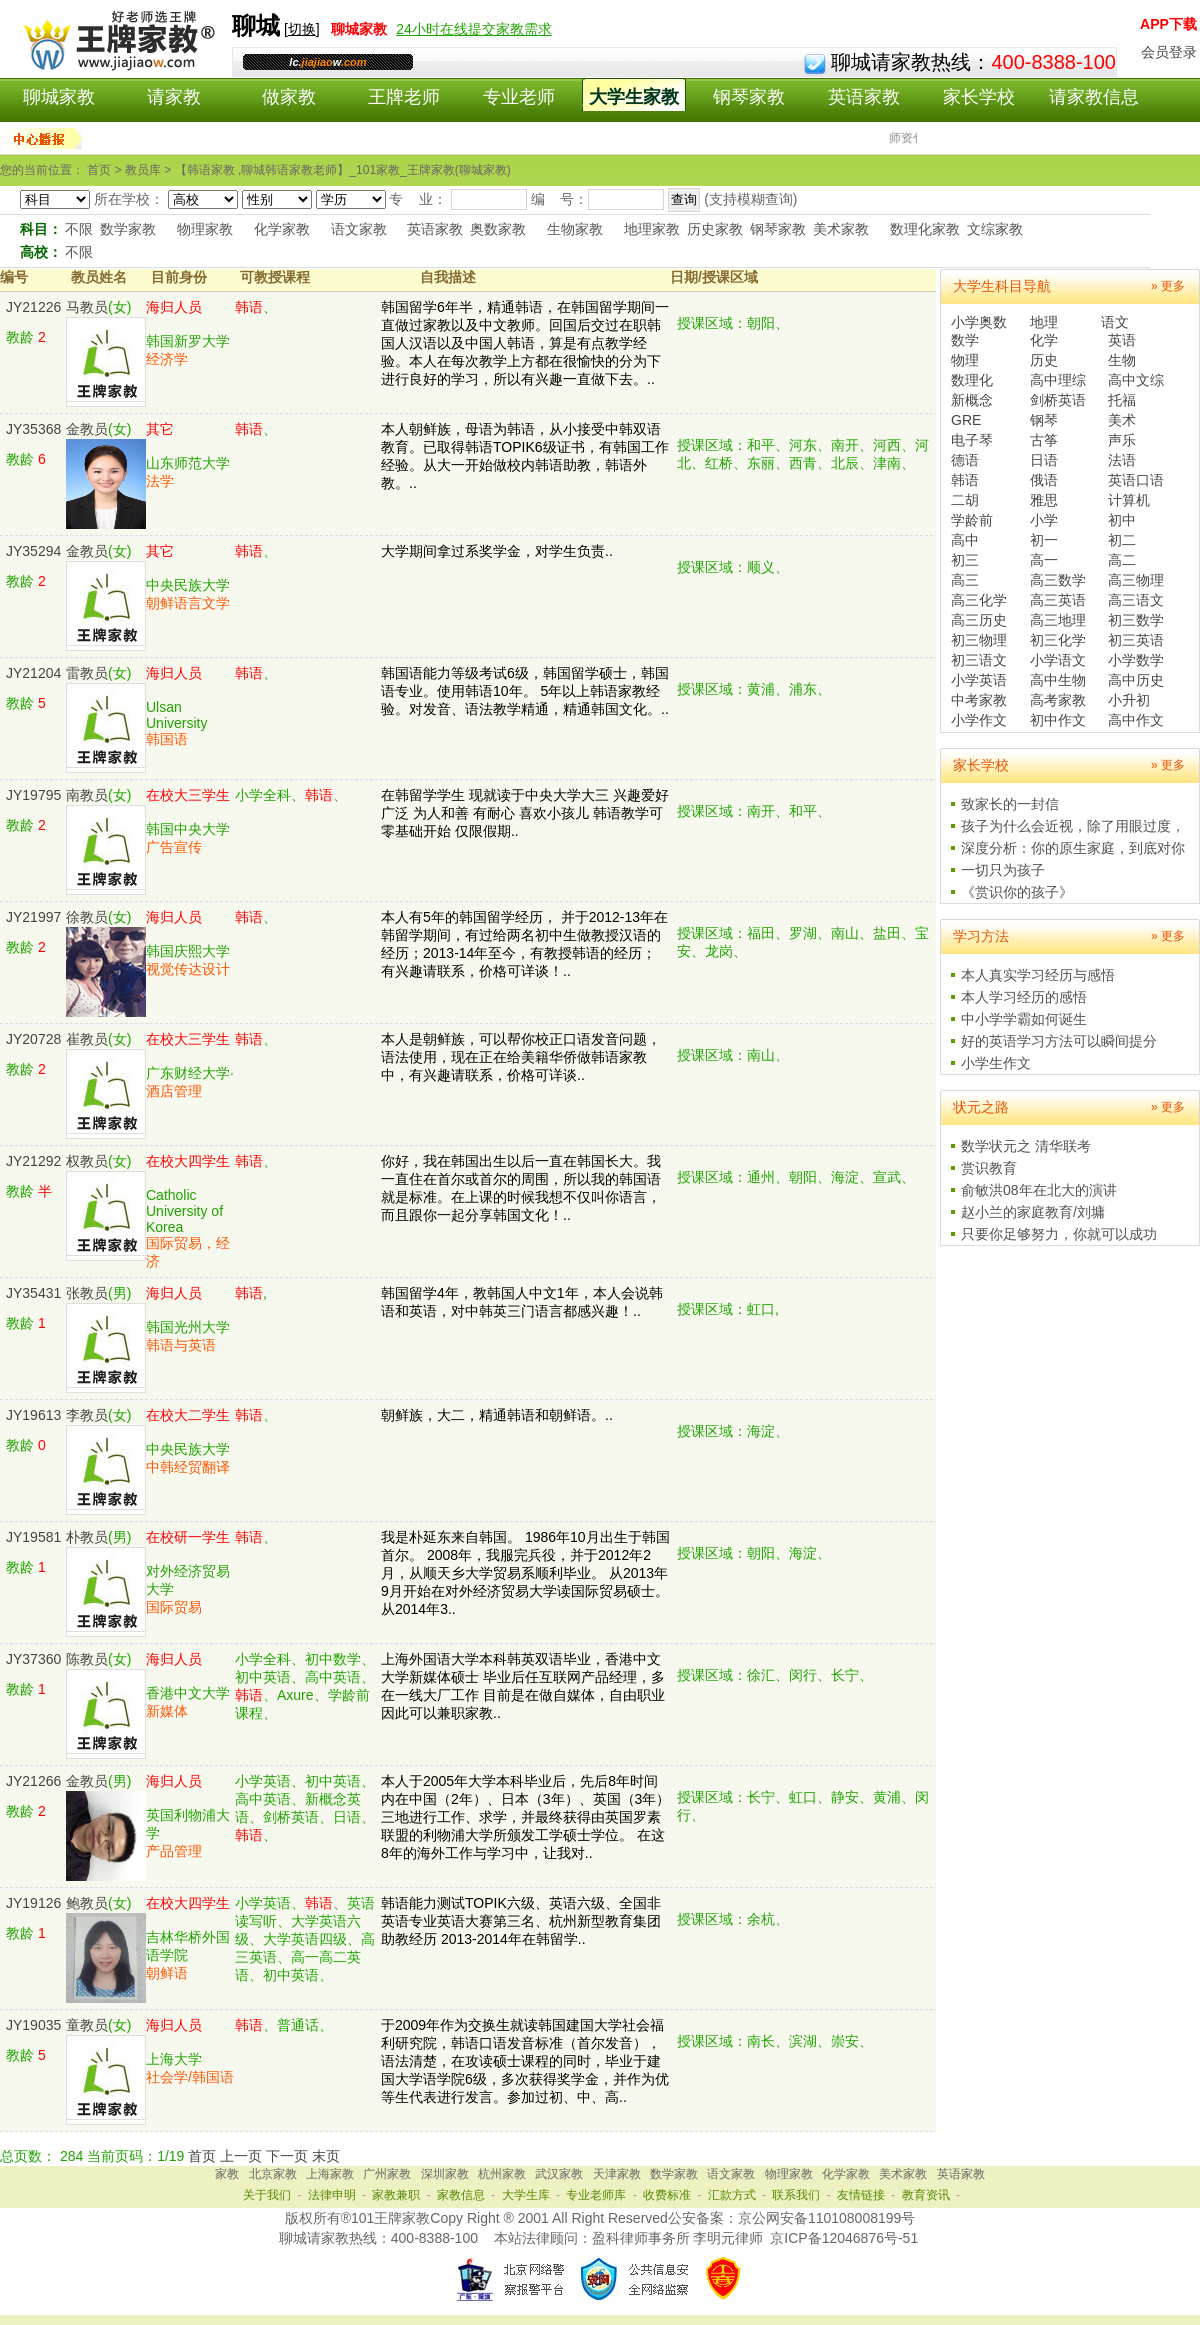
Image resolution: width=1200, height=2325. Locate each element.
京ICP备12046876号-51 (844, 2238)
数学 (965, 340)
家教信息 (461, 2195)
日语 (1044, 460)
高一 (1044, 560)
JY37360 (33, 1659)
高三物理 (1136, 580)
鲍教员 (87, 1903)
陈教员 (87, 1659)
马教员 (87, 307)
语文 (1115, 322)
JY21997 (33, 917)
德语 (965, 460)
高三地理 (1058, 620)
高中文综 (1136, 380)
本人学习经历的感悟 (1024, 997)
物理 (965, 360)
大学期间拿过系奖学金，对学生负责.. (497, 551)
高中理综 (1058, 380)
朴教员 (87, 1537)
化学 (1044, 340)
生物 (1122, 360)
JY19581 (33, 1537)
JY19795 (33, 795)
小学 (1044, 520)
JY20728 (33, 1039)
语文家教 (359, 229)
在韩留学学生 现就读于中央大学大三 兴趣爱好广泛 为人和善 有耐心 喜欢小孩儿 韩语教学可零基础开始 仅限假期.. (525, 813)
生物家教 (575, 229)
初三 (965, 560)
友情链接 (861, 2195)
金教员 (87, 429)
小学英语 (979, 680)
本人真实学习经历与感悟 (1038, 975)
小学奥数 (979, 322)
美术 (1122, 420)
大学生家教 (634, 97)
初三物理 (979, 640)
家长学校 (979, 97)
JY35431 (33, 1293)
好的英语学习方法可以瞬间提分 (1059, 1041)
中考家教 (979, 700)
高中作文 (1136, 720)
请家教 (174, 97)
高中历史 (1136, 680)
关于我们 (267, 2195)
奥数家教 (498, 229)
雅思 (1044, 500)
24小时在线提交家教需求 (474, 29)
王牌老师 (404, 97)
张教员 (87, 1293)
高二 (1122, 560)
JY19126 (33, 1903)
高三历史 (979, 620)
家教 (227, 2174)
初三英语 (1136, 640)
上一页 (241, 2156)
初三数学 (1136, 620)
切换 (302, 29)
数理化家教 (925, 229)
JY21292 (33, 1161)
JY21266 (33, 1781)
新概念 (972, 400)
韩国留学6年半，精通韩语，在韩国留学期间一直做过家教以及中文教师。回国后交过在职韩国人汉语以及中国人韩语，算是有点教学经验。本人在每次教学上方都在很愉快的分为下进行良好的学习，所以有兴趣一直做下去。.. (525, 343)
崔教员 (87, 1039)
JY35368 (33, 429)
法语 (1122, 460)
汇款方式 (732, 2195)
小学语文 (1058, 660)
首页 (202, 2156)
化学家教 (282, 229)
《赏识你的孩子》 (1017, 892)
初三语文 (979, 660)
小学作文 (979, 720)
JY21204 (33, 673)
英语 (1122, 340)
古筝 (1044, 440)
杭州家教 (502, 2174)
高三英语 (1058, 600)
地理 (1044, 322)
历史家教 (715, 229)
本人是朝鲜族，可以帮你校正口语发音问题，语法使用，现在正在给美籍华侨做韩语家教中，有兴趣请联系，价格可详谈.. (521, 1057)
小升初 (1129, 700)
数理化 (972, 380)
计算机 (1129, 500)
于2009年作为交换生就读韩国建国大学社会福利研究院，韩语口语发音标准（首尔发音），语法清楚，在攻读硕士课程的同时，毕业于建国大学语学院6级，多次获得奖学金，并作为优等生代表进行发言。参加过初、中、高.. (525, 2061)
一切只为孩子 (1003, 870)
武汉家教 (559, 2174)
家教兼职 (396, 2195)
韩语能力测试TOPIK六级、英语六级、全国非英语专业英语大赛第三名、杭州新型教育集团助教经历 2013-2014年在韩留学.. (521, 1921)
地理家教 (652, 229)
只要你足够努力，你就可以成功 (1059, 1234)
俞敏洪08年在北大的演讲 (1039, 1190)
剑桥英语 (1058, 400)
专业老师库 (596, 2195)
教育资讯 (926, 2195)
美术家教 (841, 229)
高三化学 (979, 600)
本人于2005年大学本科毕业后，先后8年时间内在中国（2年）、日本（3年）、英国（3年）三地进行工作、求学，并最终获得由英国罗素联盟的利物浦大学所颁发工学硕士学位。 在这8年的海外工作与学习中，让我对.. (525, 1817)
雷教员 (87, 673)
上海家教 (330, 2174)
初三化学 (1058, 640)
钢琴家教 (749, 97)
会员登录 (1169, 52)
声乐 (1122, 440)
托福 (1122, 400)
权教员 (87, 1161)
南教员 (87, 795)
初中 (1122, 520)
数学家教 (128, 229)
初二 (1122, 540)
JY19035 (33, 2025)
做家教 (289, 97)
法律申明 (332, 2195)
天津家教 (617, 2174)
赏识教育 (989, 1168)
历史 (1044, 360)
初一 (1044, 540)
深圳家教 (445, 2174)
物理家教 (205, 229)
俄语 (1044, 480)
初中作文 (1058, 720)
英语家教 (864, 97)
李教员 (87, 1415)
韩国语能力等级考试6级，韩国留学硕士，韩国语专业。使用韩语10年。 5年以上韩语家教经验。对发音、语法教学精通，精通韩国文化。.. (525, 691)
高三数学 (1058, 580)
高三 (965, 580)
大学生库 (526, 2195)
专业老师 (519, 97)
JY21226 (33, 307)
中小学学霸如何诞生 (1024, 1019)
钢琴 (1044, 420)
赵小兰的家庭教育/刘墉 (1033, 1212)
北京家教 (273, 2174)
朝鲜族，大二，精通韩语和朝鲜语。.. (497, 1415)
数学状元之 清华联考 (1026, 1146)
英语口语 (1136, 480)
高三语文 (1136, 600)
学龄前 (972, 520)
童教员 (87, 2025)
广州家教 (387, 2174)
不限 (79, 229)
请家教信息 (1094, 97)
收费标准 (667, 2195)
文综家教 (995, 229)
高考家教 (1058, 700)
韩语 (965, 480)
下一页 (287, 2156)
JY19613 (33, 1415)
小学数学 (1136, 660)
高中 (965, 540)
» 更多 (1168, 286)
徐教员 (87, 917)
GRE (966, 420)
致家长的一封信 (1010, 804)
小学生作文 (996, 1063)
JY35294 (33, 551)
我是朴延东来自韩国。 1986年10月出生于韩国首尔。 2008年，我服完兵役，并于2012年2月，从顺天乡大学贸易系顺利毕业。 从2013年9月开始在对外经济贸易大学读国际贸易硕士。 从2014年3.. (525, 1573)
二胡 (965, 500)
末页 (326, 2156)
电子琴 (972, 440)
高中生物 (1058, 680)
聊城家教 (59, 97)
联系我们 (796, 2195)
